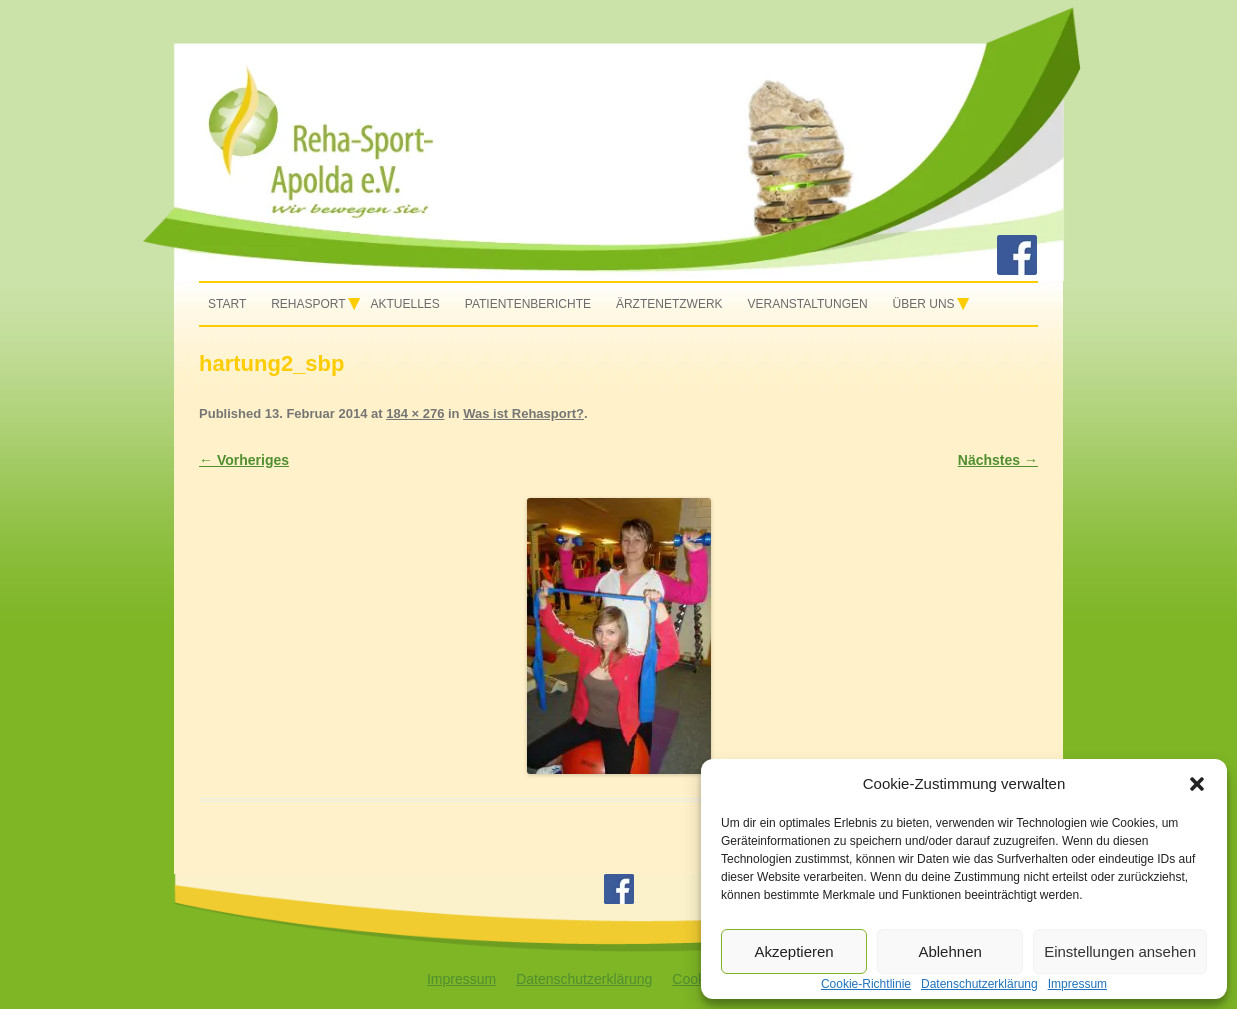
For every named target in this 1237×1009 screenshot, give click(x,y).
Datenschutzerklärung (584, 979)
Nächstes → (998, 460)
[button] (1197, 784)
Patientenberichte (528, 304)
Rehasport (308, 304)
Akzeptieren (793, 951)
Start (227, 304)
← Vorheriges (244, 460)
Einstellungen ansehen (1120, 951)
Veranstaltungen (807, 304)
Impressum (461, 979)
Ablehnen (949, 951)
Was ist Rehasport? (523, 413)
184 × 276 (415, 413)
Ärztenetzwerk (669, 304)
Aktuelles (405, 304)
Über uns (924, 304)
